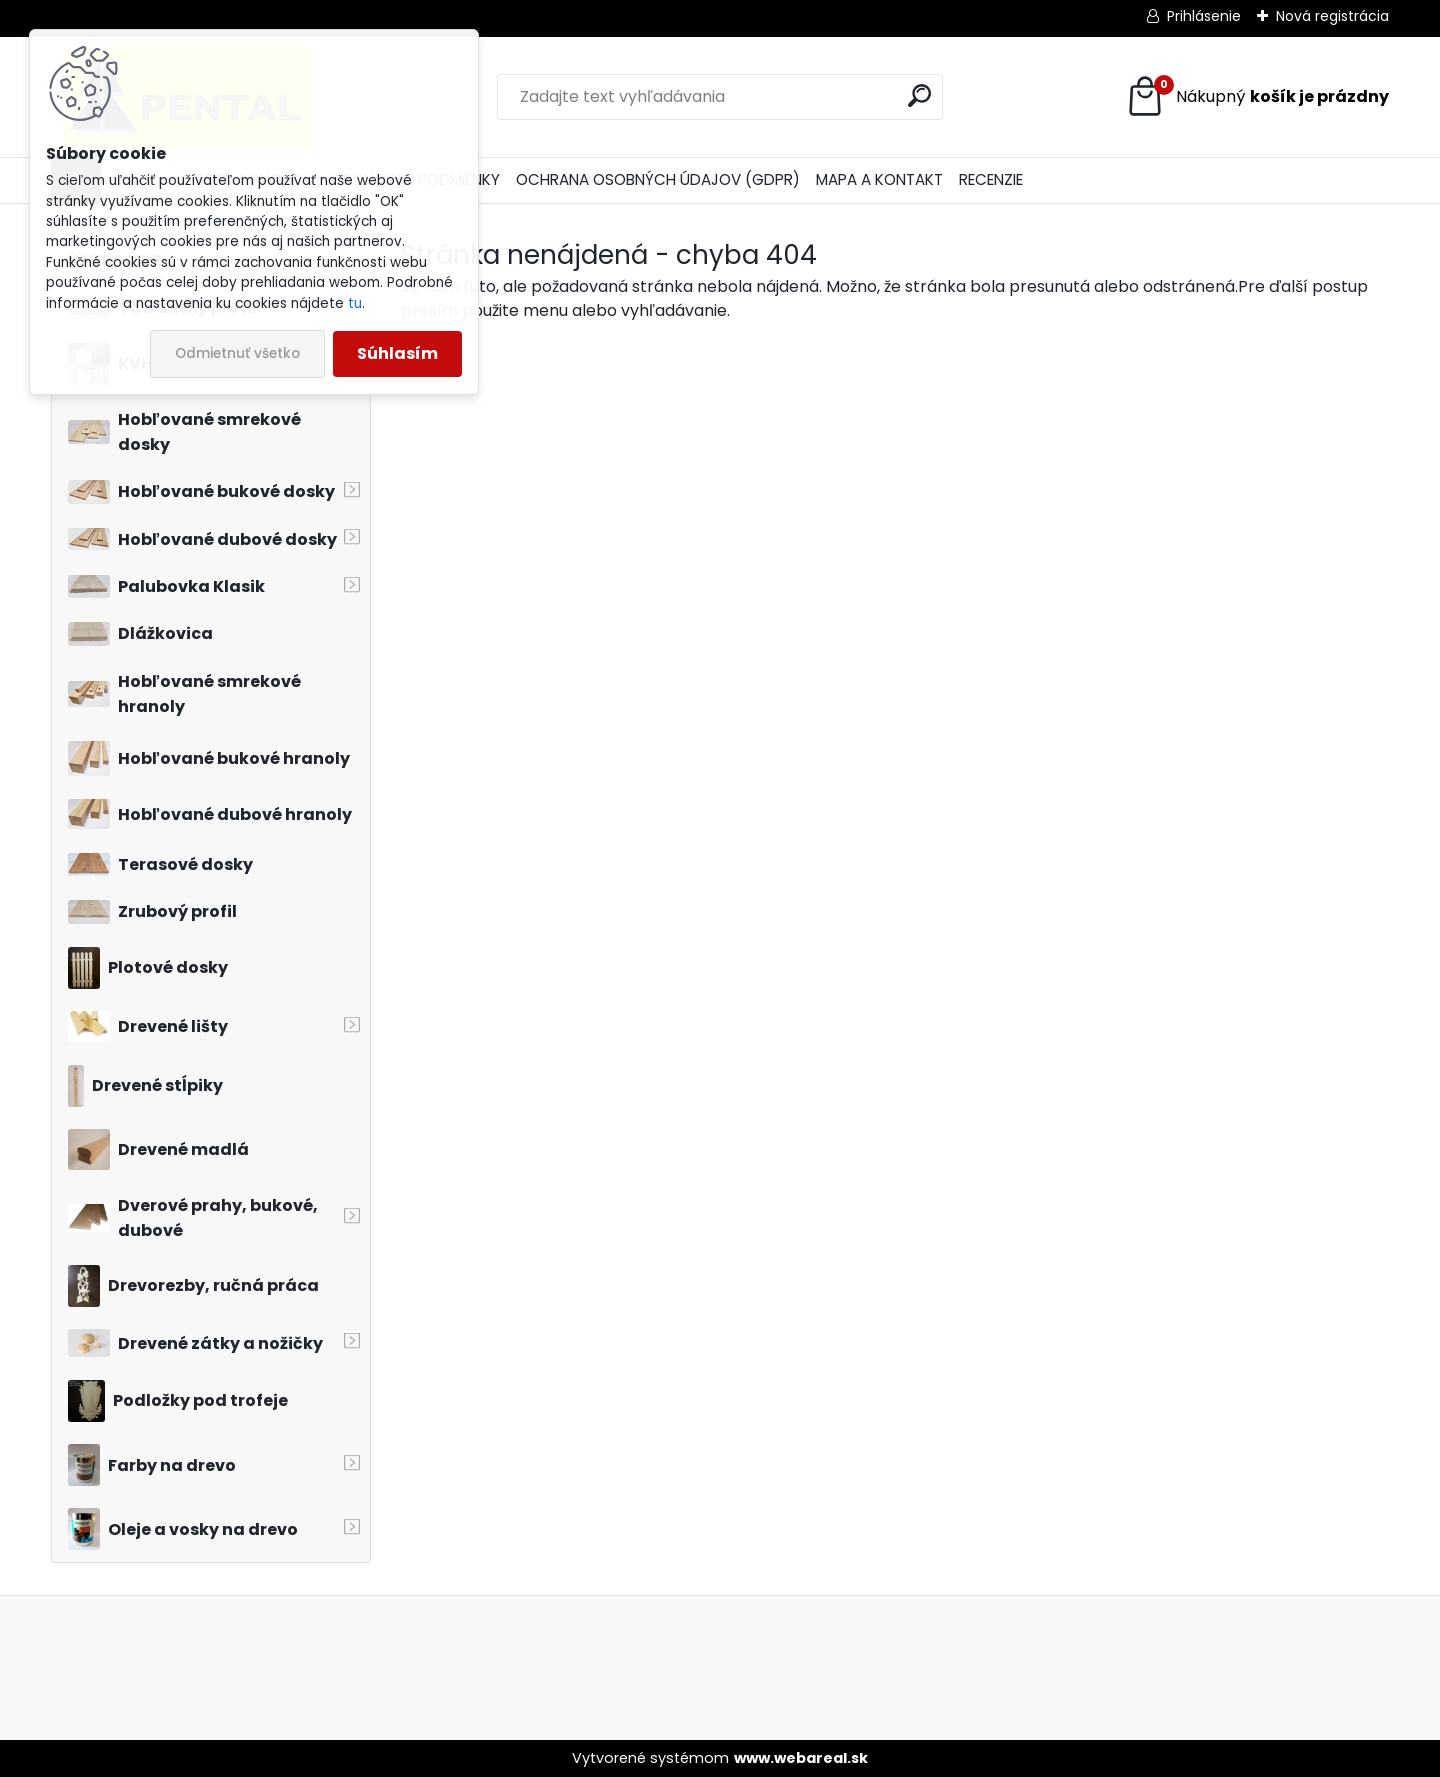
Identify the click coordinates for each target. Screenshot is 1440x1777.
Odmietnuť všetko (237, 353)
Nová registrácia (1332, 16)
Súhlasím (397, 353)
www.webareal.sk (801, 1758)
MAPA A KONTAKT (879, 179)
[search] (919, 95)
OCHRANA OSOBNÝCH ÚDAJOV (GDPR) (658, 179)
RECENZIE (991, 179)
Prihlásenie (1204, 16)
